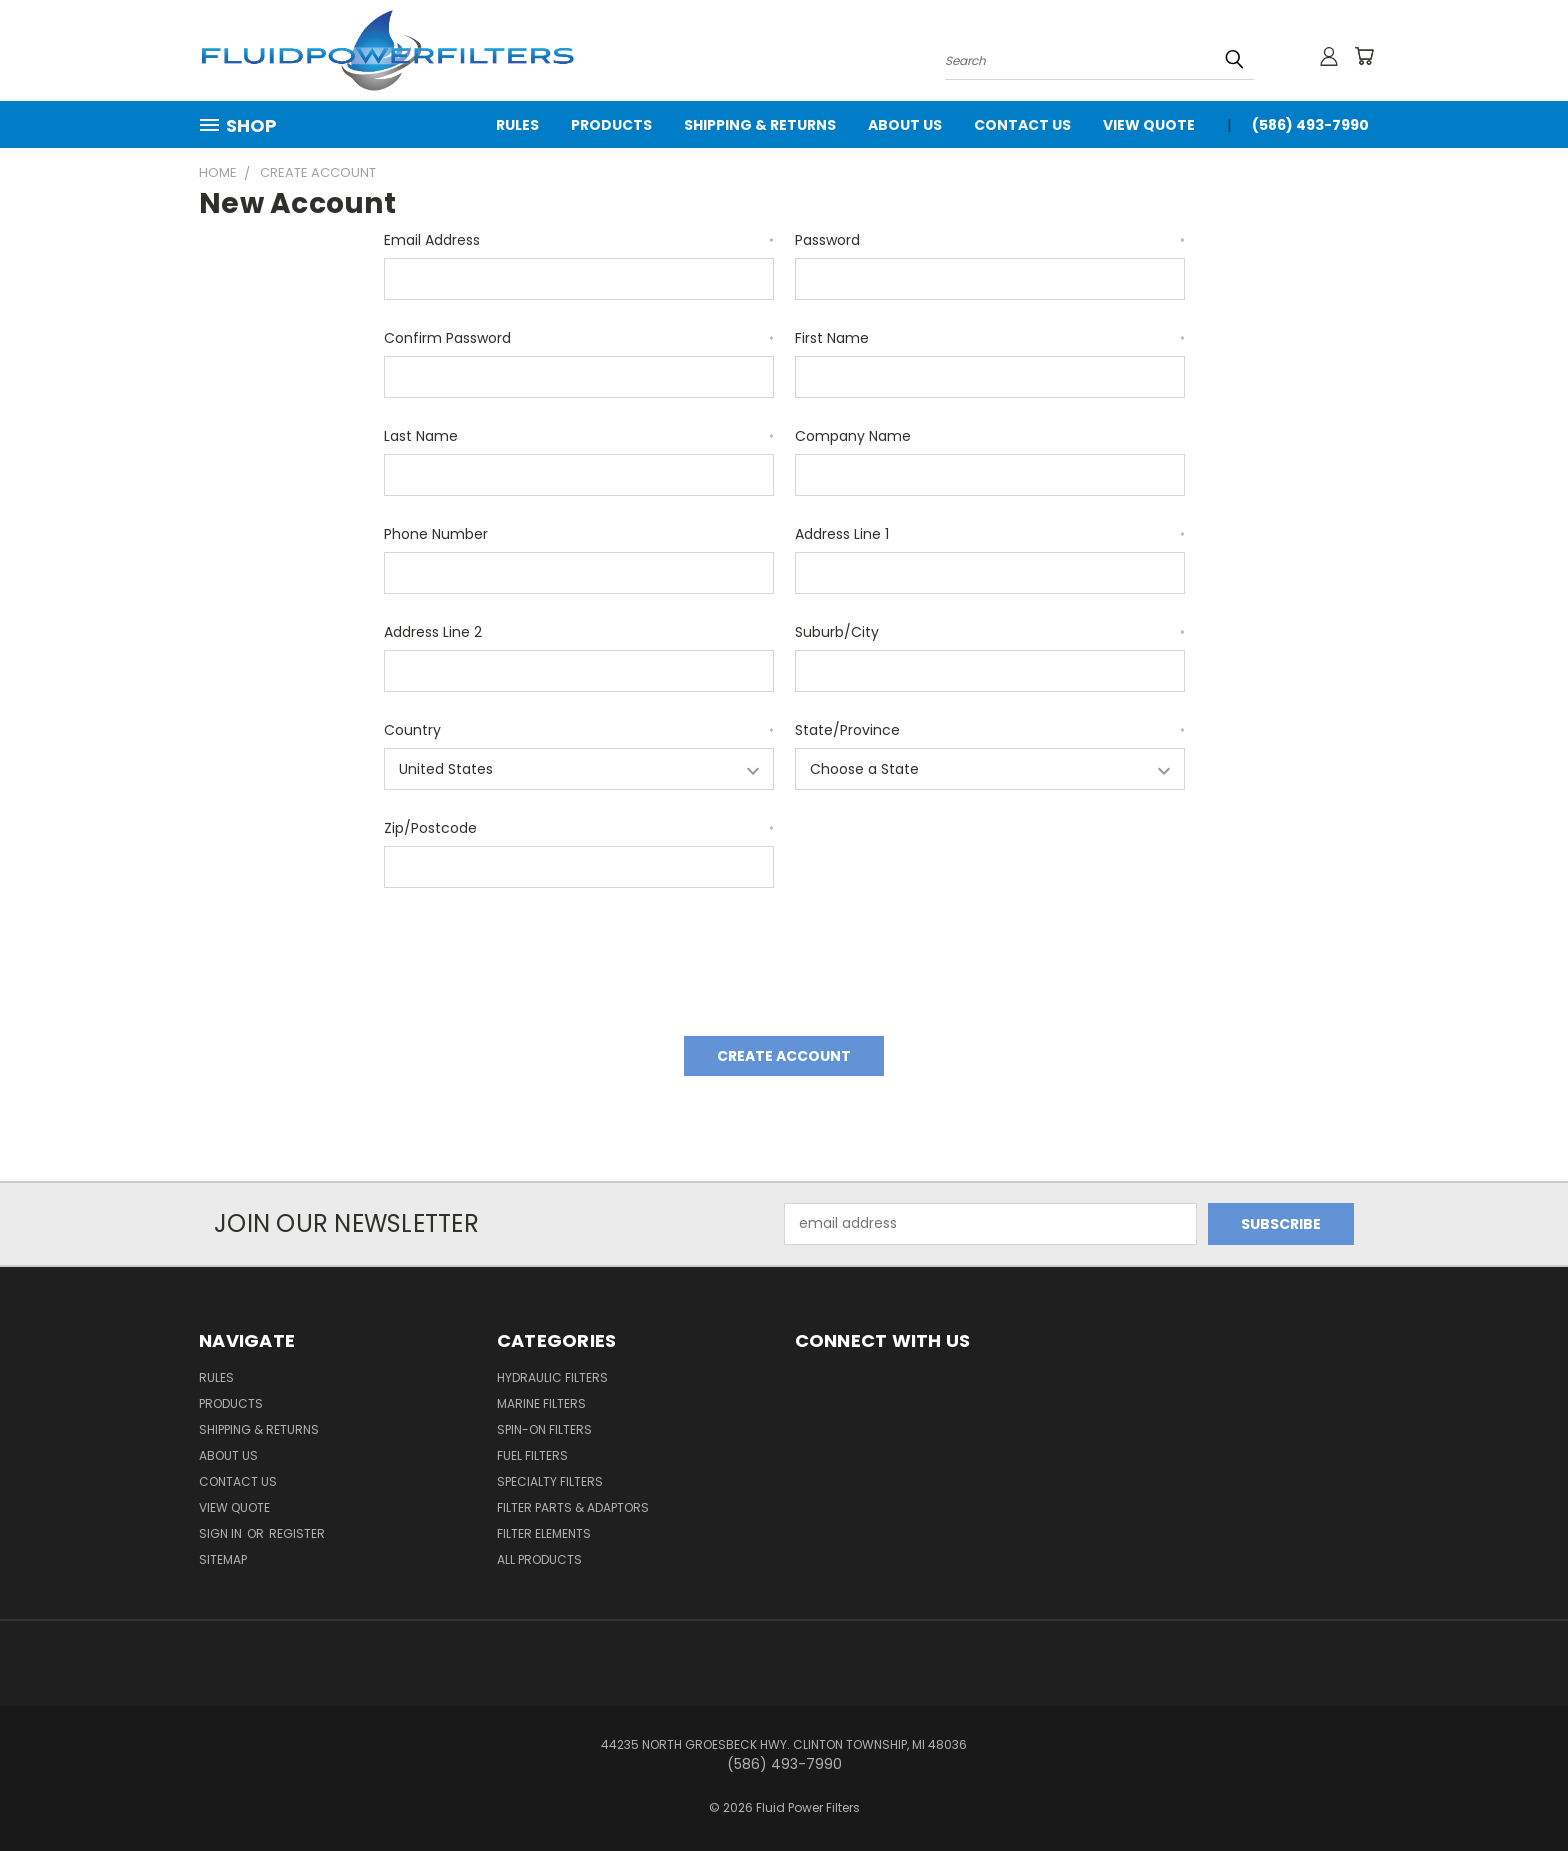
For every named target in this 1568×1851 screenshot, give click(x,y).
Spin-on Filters (544, 1429)
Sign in (222, 1533)
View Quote (1149, 125)
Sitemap (223, 1559)
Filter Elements (544, 1533)
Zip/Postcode (579, 828)
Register (297, 1533)
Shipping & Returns (760, 125)
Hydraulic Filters (552, 1377)
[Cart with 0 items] (1364, 56)
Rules (517, 125)
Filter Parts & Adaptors (573, 1507)
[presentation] (536, 955)
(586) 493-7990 (1310, 125)
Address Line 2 (433, 632)
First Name (990, 338)
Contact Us (1022, 125)
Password (990, 240)
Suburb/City (990, 632)
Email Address (579, 240)
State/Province (990, 730)
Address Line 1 (990, 534)
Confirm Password (579, 338)
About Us (905, 125)
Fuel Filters (532, 1455)
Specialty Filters (550, 1481)
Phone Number (436, 534)
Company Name (853, 436)
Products (611, 125)
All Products (539, 1559)
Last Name (579, 436)
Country (579, 730)
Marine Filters (541, 1403)
